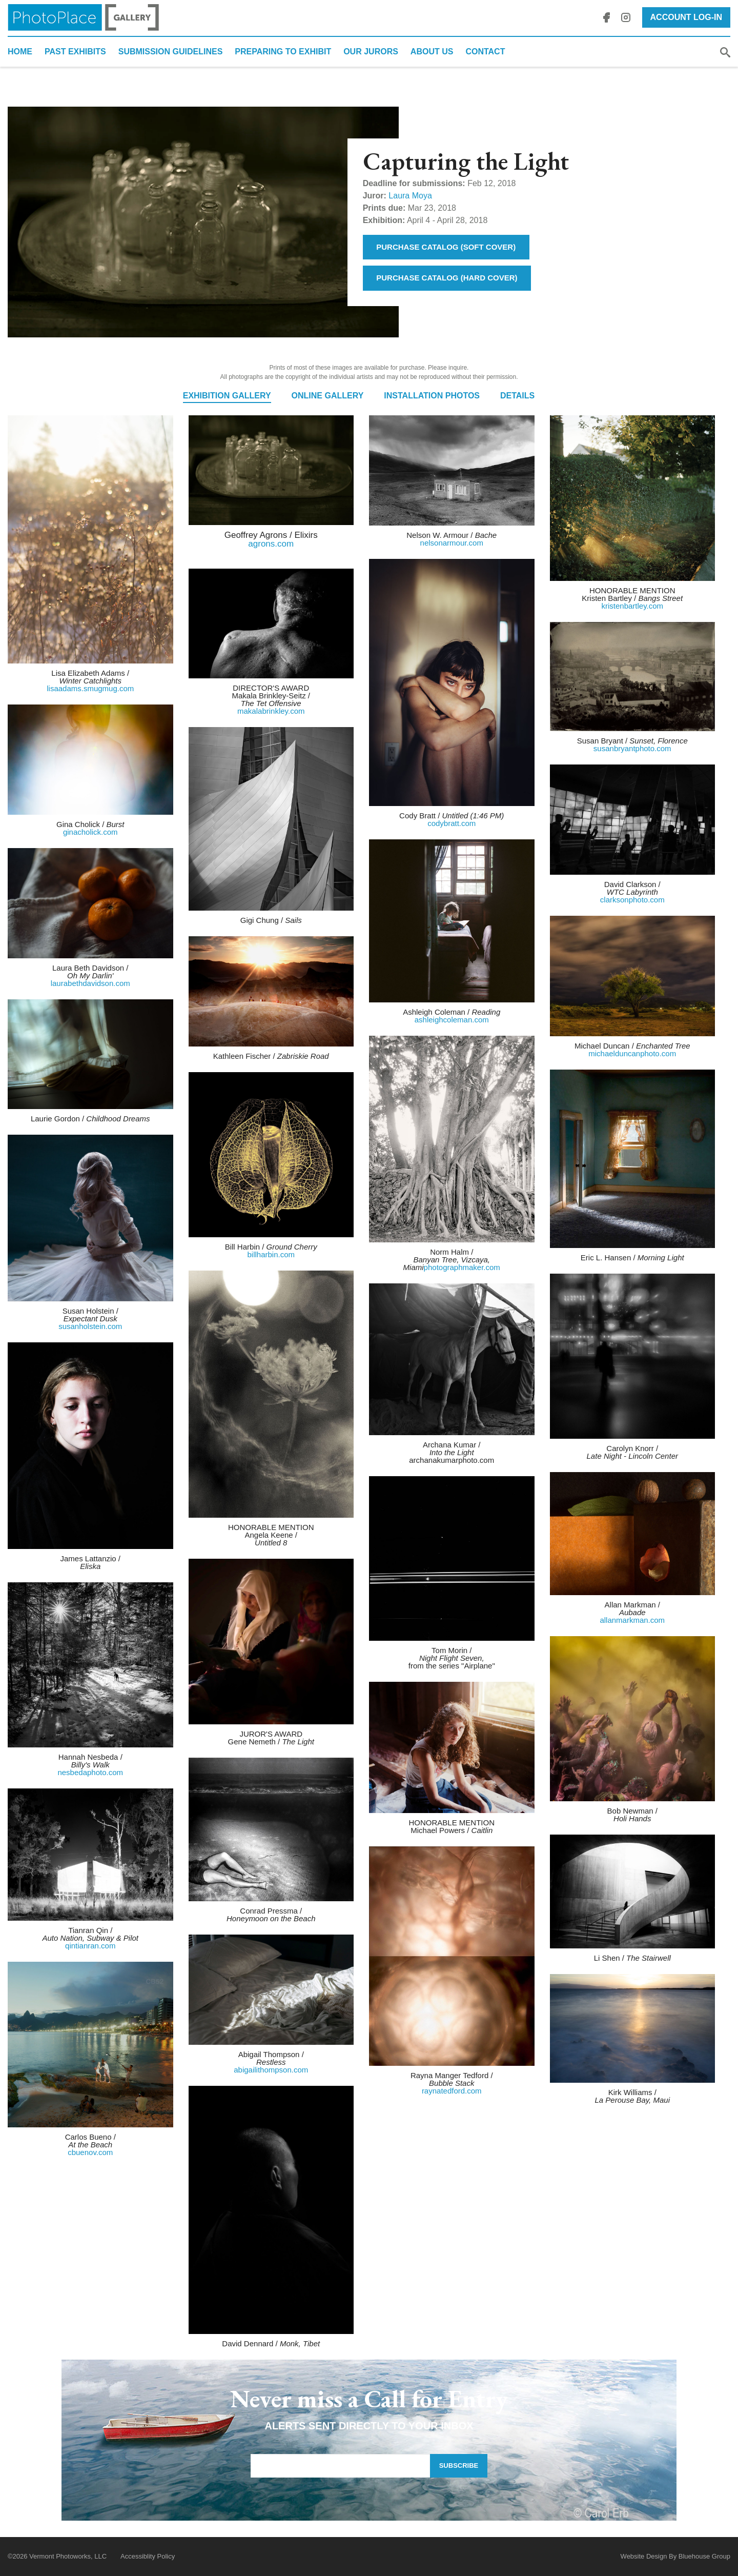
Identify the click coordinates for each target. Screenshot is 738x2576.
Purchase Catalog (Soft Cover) (446, 247)
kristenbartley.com (632, 605)
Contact (485, 51)
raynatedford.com (452, 2090)
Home (20, 51)
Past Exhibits (75, 51)
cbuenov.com (90, 2152)
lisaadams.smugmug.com (90, 688)
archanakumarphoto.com (451, 1460)
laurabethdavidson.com (90, 983)
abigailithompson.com (271, 2069)
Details (517, 395)
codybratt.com (451, 823)
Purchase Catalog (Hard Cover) (446, 277)
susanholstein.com (90, 1326)
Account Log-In (686, 17)
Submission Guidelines (170, 51)
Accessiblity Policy (147, 2556)
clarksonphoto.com (632, 899)
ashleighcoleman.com (452, 1019)
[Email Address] (340, 2466)
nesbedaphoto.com (90, 1772)
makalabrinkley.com (270, 711)
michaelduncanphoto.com (632, 1053)
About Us (432, 51)
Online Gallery (328, 395)
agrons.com (271, 544)
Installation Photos (432, 395)
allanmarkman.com (632, 1620)
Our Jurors (370, 51)
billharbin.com (271, 1254)
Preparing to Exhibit (283, 51)
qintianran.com (90, 1945)
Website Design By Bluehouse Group (675, 2556)
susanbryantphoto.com (632, 748)
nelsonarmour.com (451, 542)
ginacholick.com (90, 832)
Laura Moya (410, 195)
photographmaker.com (462, 1267)
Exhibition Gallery (227, 395)
